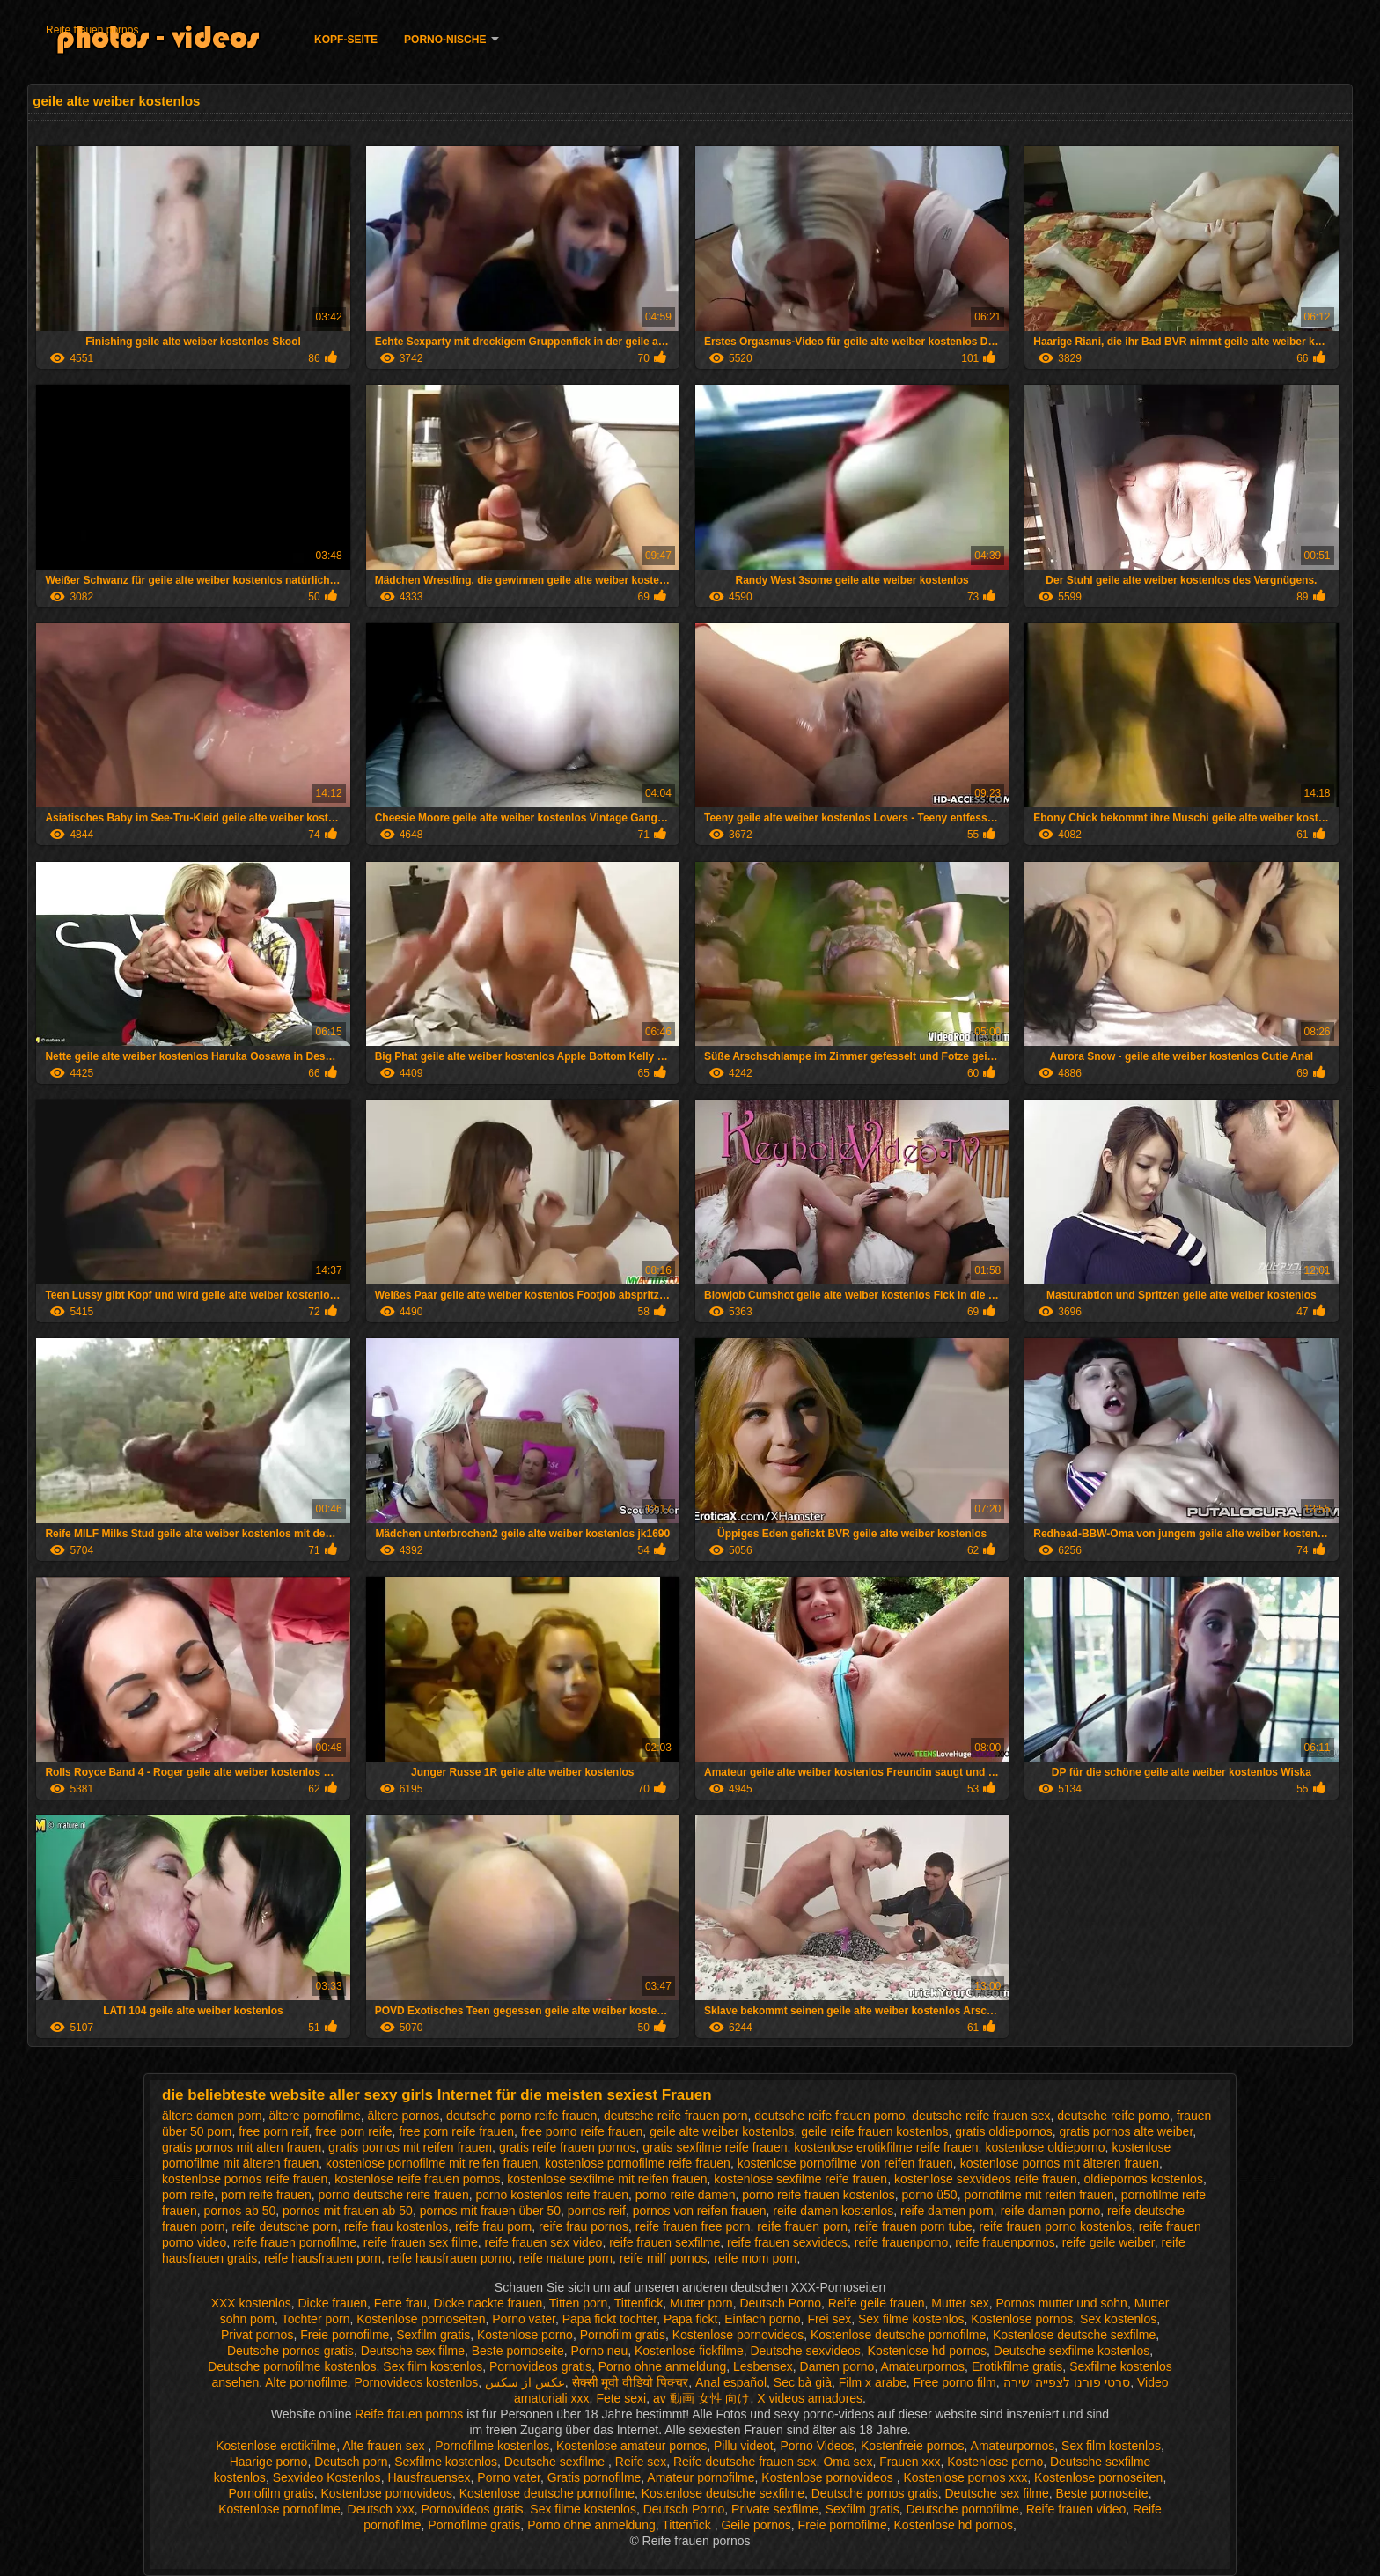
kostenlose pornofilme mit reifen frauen (432, 2163)
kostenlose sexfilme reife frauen (800, 2179)
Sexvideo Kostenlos (327, 2477)
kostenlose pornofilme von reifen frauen (845, 2163)
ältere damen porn (212, 2116)
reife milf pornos (664, 2258)
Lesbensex (763, 2366)
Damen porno (837, 2366)
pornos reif (597, 2211)
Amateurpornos (922, 2366)
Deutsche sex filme (413, 2351)
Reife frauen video (1076, 2509)
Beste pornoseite (518, 2351)
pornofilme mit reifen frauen (1038, 2195)
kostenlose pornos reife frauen (244, 2179)
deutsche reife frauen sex (981, 2116)
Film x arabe (873, 2382)
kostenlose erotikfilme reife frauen (886, 2147)
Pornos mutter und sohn (1061, 2303)
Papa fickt (690, 2319)
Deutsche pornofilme (962, 2509)
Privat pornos (257, 2335)
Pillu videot (744, 2446)
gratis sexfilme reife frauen (714, 2147)
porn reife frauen (266, 2195)
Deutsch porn (350, 2462)
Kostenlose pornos (1022, 2319)
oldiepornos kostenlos (1142, 2179)
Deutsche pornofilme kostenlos (292, 2366)
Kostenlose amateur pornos (631, 2446)
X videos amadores (809, 2398)
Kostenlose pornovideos (738, 2335)
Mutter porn (701, 2303)
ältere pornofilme (314, 2116)
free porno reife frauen (582, 2131)
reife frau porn (493, 2226)
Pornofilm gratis (622, 2335)
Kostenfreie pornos (913, 2446)
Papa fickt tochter (609, 2319)
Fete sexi (621, 2398)
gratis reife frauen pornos (567, 2147)
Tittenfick (639, 2303)
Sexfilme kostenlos (445, 2462)
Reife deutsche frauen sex (745, 2462)
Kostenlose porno (525, 2335)
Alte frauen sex (385, 2446)
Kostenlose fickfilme (689, 2351)
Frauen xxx (909, 2462)
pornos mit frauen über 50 (490, 2211)
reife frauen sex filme (420, 2242)
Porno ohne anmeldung (662, 2366)
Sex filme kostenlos (911, 2319)
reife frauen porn (802, 2226)
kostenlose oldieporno (1045, 2147)
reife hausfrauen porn (322, 2258)
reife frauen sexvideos (787, 2242)
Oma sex (847, 2462)
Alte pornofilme (306, 2382)
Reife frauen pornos (92, 30)
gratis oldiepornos (1004, 2131)
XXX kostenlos (251, 2303)
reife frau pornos (583, 2226)
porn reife (188, 2195)
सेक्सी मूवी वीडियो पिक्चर (630, 2382)
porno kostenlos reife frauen (551, 2195)
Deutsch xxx (381, 2509)
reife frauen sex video (544, 2242)
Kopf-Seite (346, 39)
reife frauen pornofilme (294, 2242)
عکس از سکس (525, 2382)
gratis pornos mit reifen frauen (410, 2147)
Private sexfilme (774, 2509)
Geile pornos (755, 2525)
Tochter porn (316, 2319)
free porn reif (273, 2131)
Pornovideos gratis (540, 2366)
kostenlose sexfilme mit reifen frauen (607, 2179)
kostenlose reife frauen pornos (417, 2179)
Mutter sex (959, 2303)
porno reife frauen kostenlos (818, 2195)
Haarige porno (269, 2462)
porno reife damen (685, 2195)
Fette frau (400, 2303)
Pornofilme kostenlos (492, 2446)
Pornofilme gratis (474, 2525)
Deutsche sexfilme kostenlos (1071, 2351)
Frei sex (829, 2319)
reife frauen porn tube (914, 2226)
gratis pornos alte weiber (1126, 2131)
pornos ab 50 (239, 2211)
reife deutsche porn (284, 2226)
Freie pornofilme (344, 2335)
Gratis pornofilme (594, 2477)
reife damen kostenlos (833, 2211)
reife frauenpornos (1005, 2242)
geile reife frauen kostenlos (874, 2131)
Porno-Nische (445, 39)
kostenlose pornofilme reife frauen (637, 2163)
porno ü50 (930, 2195)
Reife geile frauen (876, 2303)
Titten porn (578, 2303)
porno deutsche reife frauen (393, 2195)
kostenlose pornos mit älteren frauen (1059, 2163)
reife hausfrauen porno (450, 2258)
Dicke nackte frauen (488, 2303)
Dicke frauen (332, 2303)
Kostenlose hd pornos (927, 2351)
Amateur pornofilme (700, 2477)
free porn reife (353, 2131)
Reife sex (640, 2462)
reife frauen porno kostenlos (1056, 2226)
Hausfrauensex (428, 2477)
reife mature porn (566, 2258)
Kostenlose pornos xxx (965, 2477)
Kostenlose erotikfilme (276, 2446)
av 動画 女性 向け (701, 2398)
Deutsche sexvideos (805, 2351)
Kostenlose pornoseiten (420, 2319)
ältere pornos (403, 2116)
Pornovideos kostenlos (416, 2382)
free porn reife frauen (456, 2131)
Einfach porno (762, 2319)
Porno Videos (817, 2446)
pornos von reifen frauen (700, 2211)
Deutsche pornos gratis (290, 2351)
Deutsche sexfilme (556, 2462)
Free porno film (955, 2382)
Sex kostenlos (1118, 2319)
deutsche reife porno (1113, 2116)
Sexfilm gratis (433, 2335)
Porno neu (599, 2351)
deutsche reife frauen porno (829, 2116)
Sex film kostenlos (432, 2366)
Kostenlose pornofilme (279, 2509)
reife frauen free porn (693, 2226)
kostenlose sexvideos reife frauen (985, 2179)
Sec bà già (803, 2382)
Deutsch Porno (780, 2303)
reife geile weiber (1108, 2242)
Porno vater (523, 2319)
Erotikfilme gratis (1017, 2366)
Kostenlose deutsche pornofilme (898, 2335)
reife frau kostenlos (396, 2226)
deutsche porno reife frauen (521, 2116)
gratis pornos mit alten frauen (241, 2147)
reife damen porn (947, 2211)
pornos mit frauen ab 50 (348, 2211)
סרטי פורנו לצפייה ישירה (1067, 2382)
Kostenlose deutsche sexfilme (1074, 2335)
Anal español (731, 2382)
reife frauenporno (902, 2242)
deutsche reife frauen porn (675, 2116)
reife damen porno (1051, 2211)
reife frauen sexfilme (664, 2242)
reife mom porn (755, 2258)
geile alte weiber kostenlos (722, 2131)
